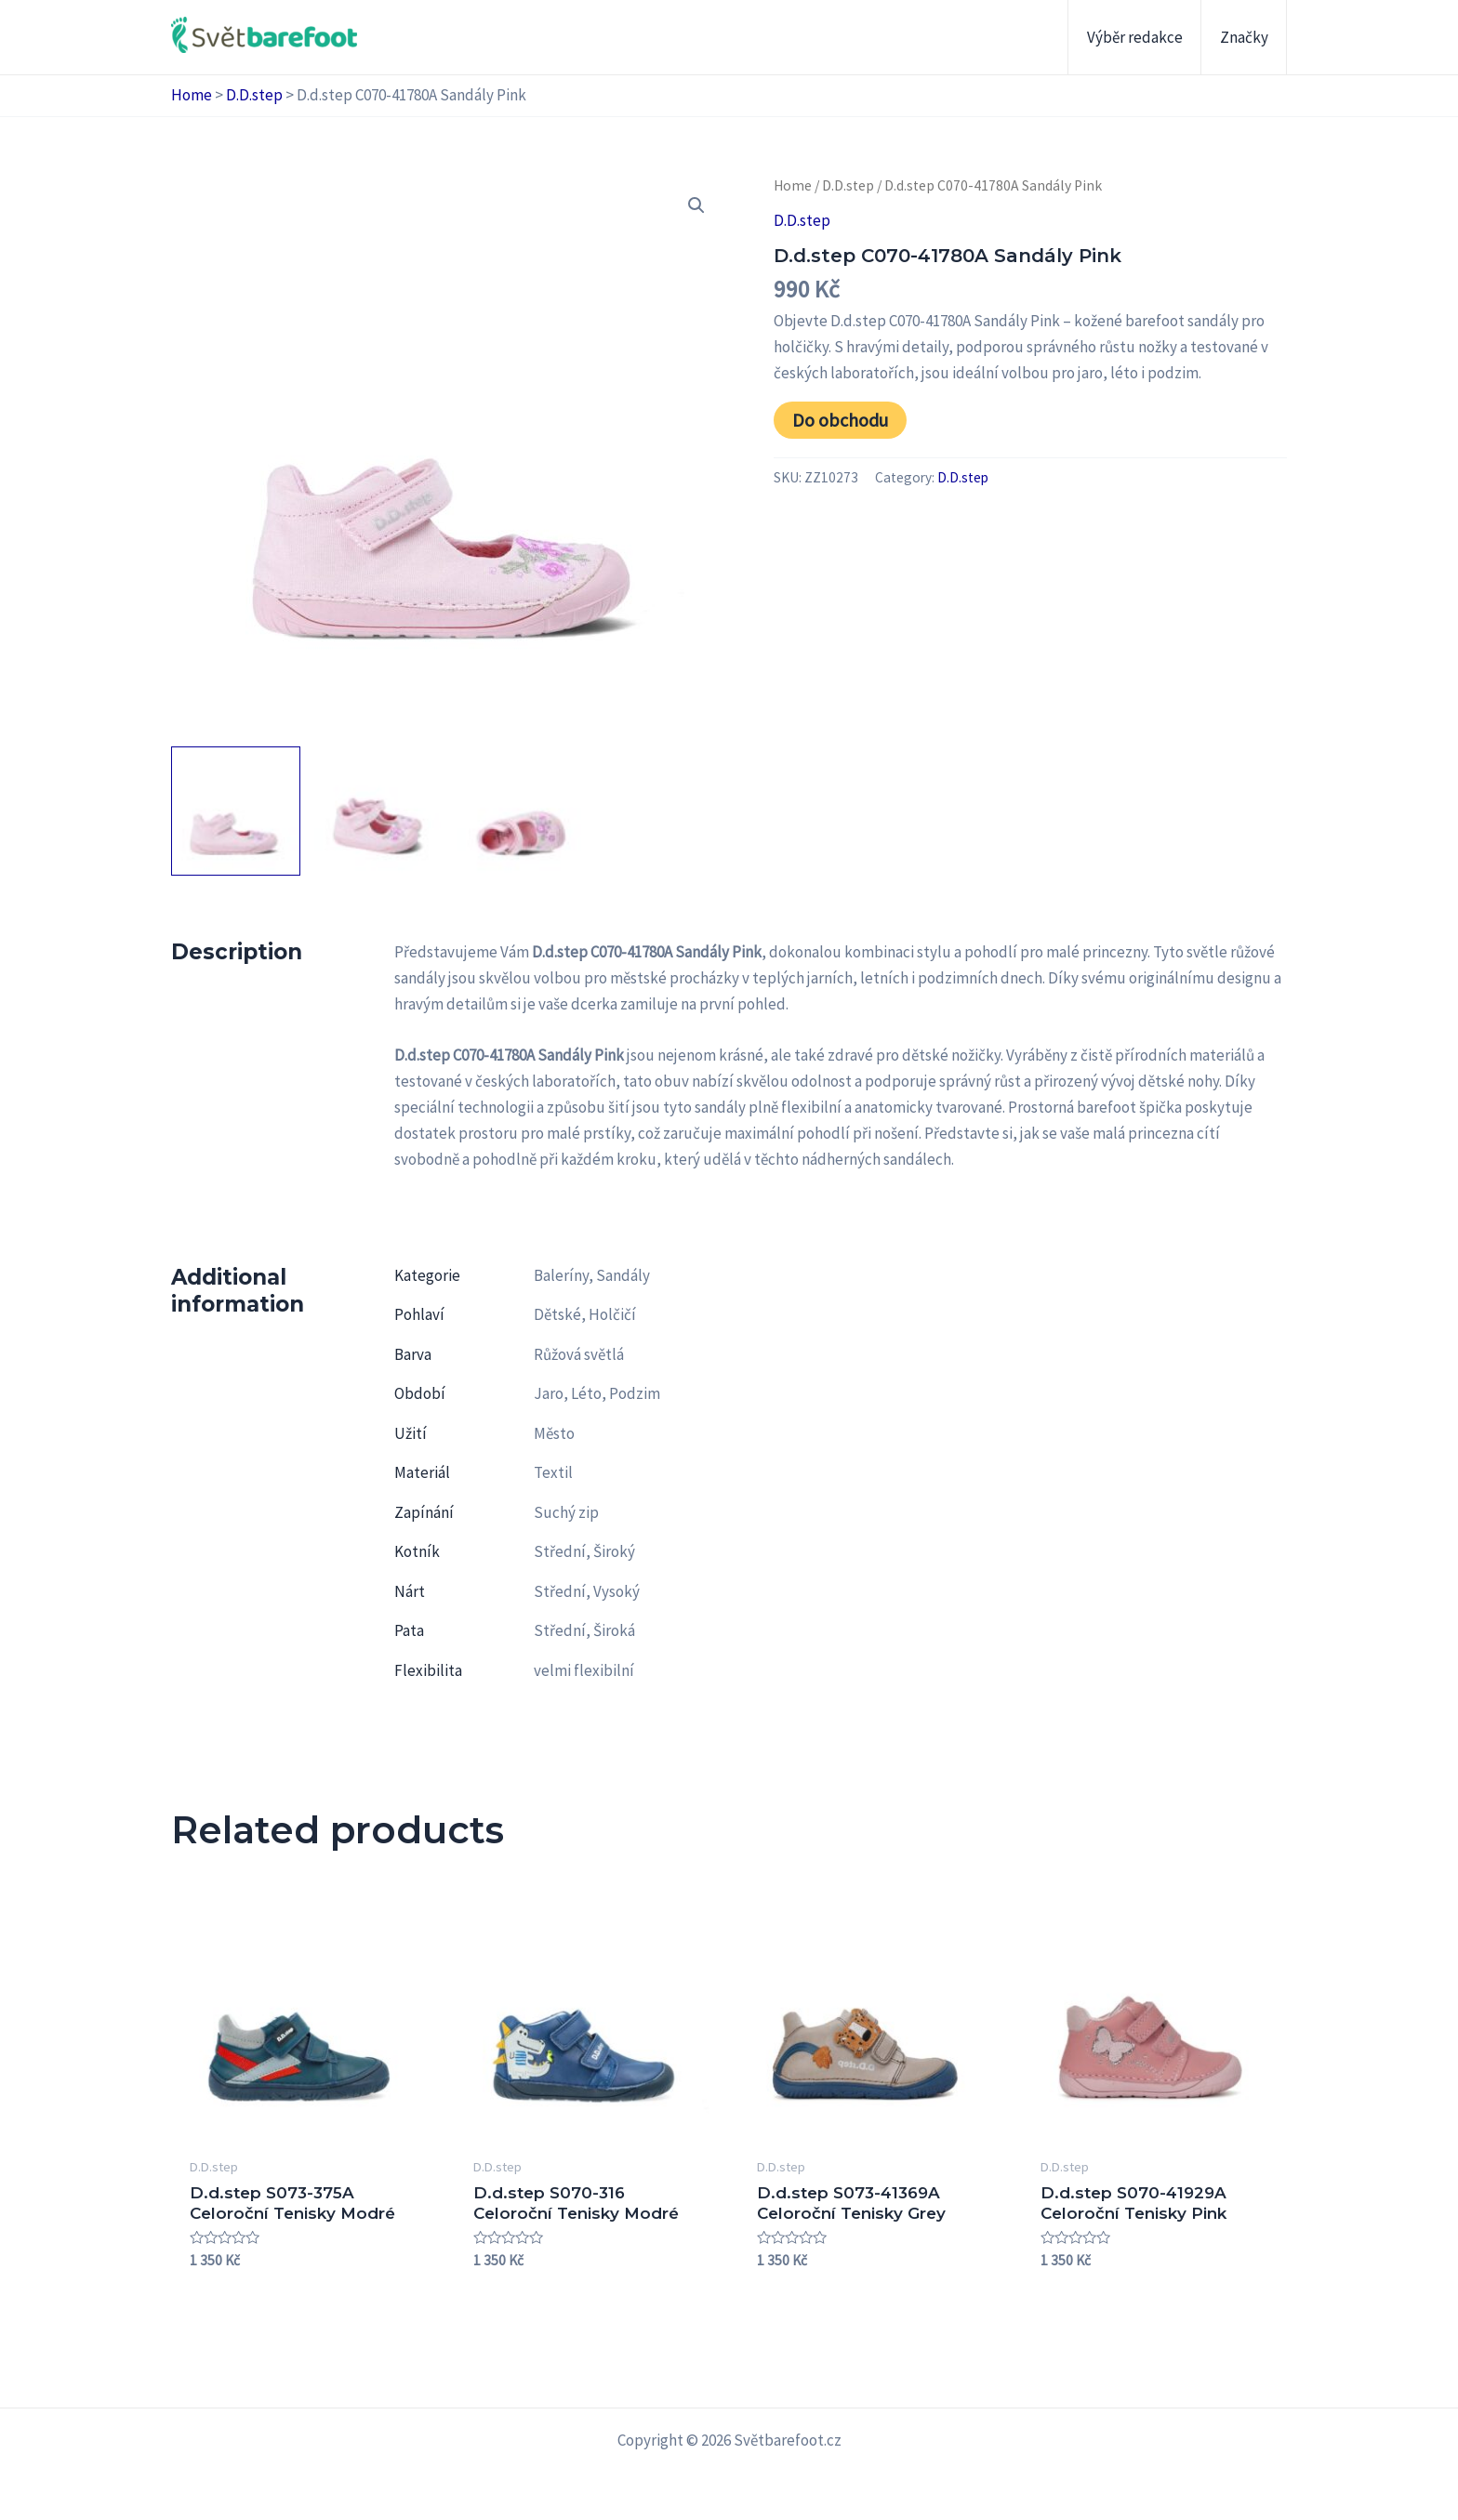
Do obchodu (840, 419)
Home (191, 95)
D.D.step (254, 95)
